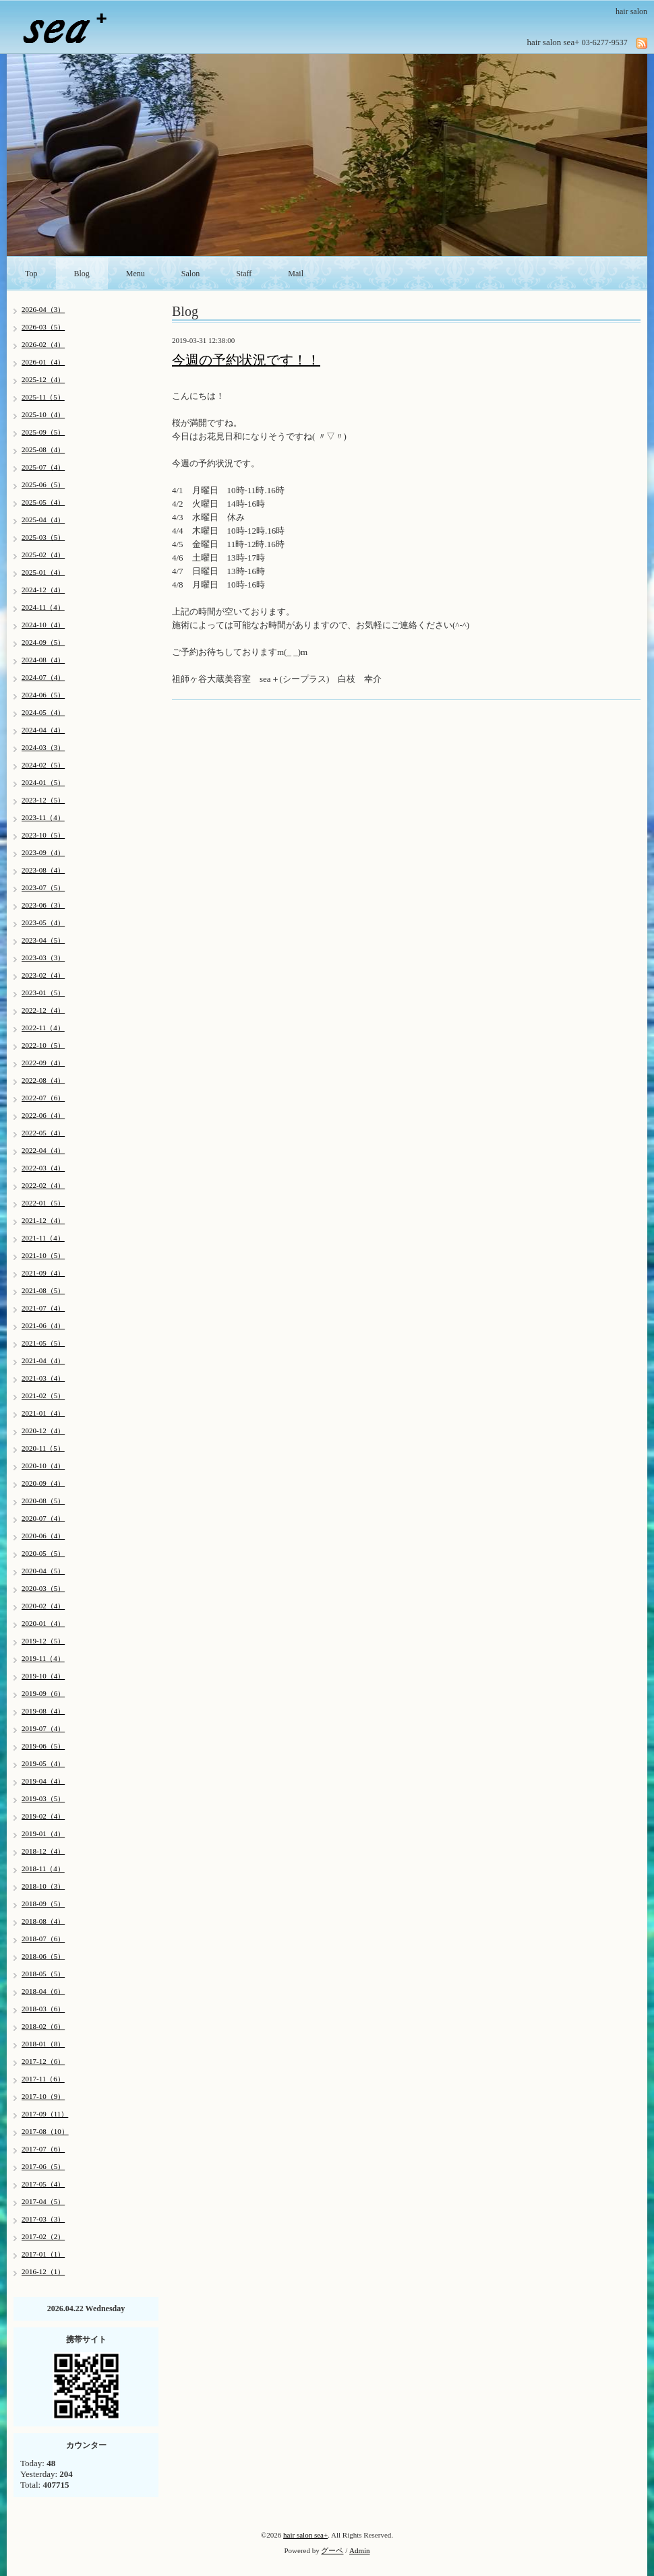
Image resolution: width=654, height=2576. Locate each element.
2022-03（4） (43, 1168)
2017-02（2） (43, 2236)
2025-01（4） (43, 572)
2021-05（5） (43, 1343)
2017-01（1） (43, 2254)
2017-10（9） (43, 2096)
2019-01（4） (43, 1833)
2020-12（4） (43, 1430)
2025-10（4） (43, 414)
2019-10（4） (43, 1676)
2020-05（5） (43, 1553)
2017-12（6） (43, 2061)
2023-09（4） (43, 852)
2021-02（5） (43, 1395)
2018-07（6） (43, 1939)
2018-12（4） (43, 1851)
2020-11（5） (43, 1448)
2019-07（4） (43, 1728)
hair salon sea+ (305, 2535)
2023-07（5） (43, 887)
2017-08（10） (45, 2131)
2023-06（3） (43, 905)
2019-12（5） (43, 1641)
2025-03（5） (43, 537)
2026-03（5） (43, 327)
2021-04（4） (43, 1360)
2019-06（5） (43, 1746)
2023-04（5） (43, 940)
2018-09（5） (43, 1903)
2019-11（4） (43, 1658)
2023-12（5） (43, 800)
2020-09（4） (43, 1483)
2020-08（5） (43, 1501)
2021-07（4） (43, 1308)
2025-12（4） (43, 379)
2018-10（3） (43, 1886)
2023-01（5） (43, 992)
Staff (243, 273)
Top (31, 273)
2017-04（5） (43, 2201)
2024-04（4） (43, 730)
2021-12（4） (43, 1220)
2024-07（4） (43, 677)
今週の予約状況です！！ (246, 359)
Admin (359, 2550)
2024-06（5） (43, 695)
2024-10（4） (43, 625)
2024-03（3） (43, 747)
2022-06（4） (43, 1115)
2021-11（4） (43, 1238)
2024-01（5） (43, 782)
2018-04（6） (43, 1991)
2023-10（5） (43, 835)
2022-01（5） (43, 1203)
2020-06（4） (43, 1536)
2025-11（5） (43, 397)
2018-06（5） (43, 1956)
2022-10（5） (43, 1045)
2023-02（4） (43, 975)
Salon (190, 273)
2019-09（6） (43, 1693)
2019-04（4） (43, 1781)
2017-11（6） (43, 2079)
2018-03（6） (43, 2009)
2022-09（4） (43, 1063)
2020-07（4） (43, 1518)
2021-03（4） (43, 1378)
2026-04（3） (43, 309)
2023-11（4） (43, 817)
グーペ (332, 2550)
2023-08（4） (43, 870)
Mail (295, 273)
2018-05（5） (43, 1974)
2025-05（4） (43, 502)
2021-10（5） (43, 1255)
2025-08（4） (43, 449)
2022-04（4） (43, 1150)
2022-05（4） (43, 1133)
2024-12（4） (43, 590)
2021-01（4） (43, 1413)
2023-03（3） (43, 957)
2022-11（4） (43, 1028)
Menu (135, 273)
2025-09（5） (43, 432)
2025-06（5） (43, 484)
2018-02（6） (43, 2026)
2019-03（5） (43, 1798)
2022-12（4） (43, 1010)
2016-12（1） (43, 2271)
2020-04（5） (43, 1571)
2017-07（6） (43, 2149)
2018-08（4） (43, 1921)
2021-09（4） (43, 1273)
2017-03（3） (43, 2219)
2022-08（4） (43, 1080)
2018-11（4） (43, 1868)
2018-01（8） (43, 2044)
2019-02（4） (43, 1816)
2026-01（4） (43, 362)
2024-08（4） (43, 660)
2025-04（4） (43, 519)
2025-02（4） (43, 555)
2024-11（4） (43, 607)
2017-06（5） (43, 2166)
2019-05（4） (43, 1763)
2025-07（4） (43, 467)
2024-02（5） (43, 765)
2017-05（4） (43, 2184)
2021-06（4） (43, 1325)
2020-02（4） (43, 1606)
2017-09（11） (45, 2114)
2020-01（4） (43, 1623)
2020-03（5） (43, 1588)
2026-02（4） (43, 344)
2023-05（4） (43, 922)
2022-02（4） (43, 1185)
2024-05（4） (43, 712)
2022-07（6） (43, 1098)
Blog (82, 273)
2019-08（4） (43, 1711)
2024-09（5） (43, 642)
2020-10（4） (43, 1466)
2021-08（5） (43, 1290)
